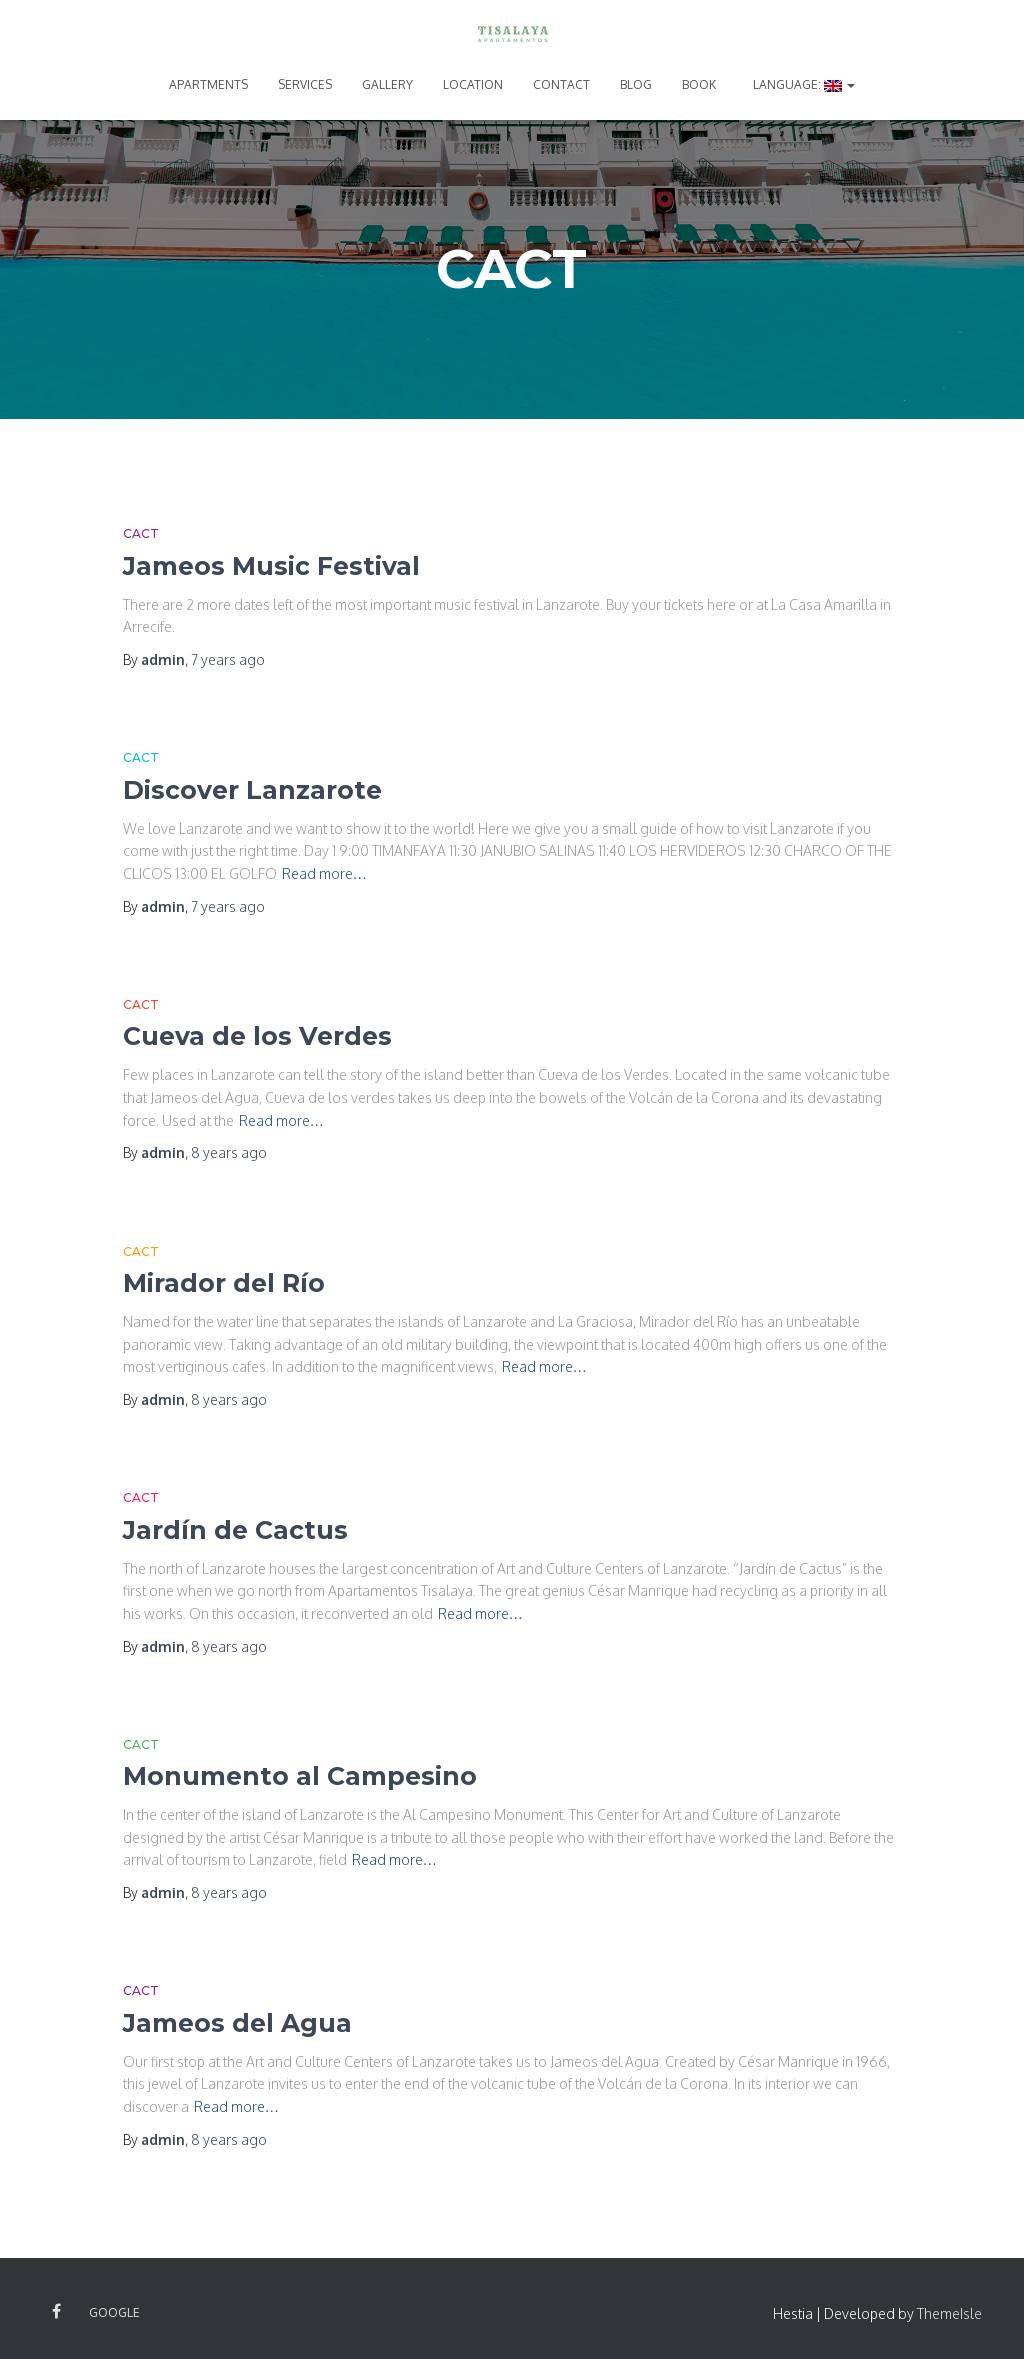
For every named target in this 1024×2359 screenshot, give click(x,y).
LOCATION (473, 84)
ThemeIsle (949, 2313)
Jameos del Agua (237, 2023)
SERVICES (305, 84)
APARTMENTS (208, 84)
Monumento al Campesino (300, 1776)
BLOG (636, 84)
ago (228, 659)
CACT (141, 533)
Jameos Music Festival (271, 566)
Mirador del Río (224, 1283)
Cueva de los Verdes (257, 1036)
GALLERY (387, 84)
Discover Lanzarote (252, 790)
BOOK (699, 84)
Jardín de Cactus (235, 1530)
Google (114, 2312)
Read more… (324, 873)
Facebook (56, 2312)
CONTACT (561, 84)
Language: (802, 84)
